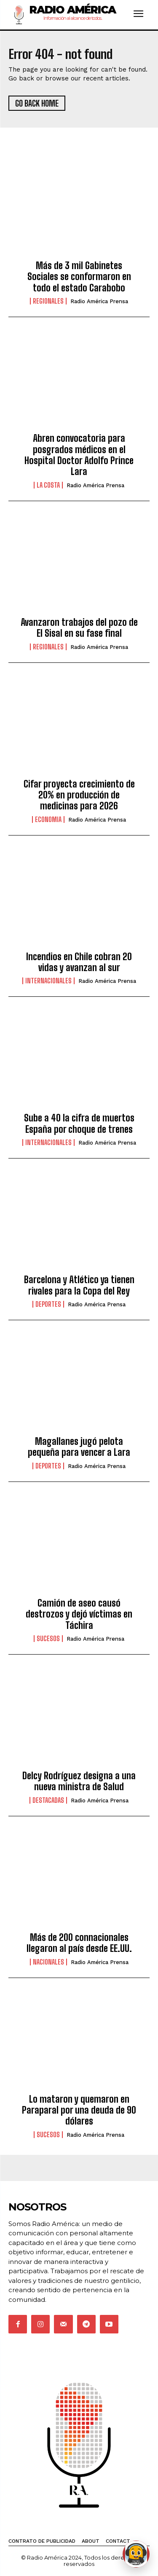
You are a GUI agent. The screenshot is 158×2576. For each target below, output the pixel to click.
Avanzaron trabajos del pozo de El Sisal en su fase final (79, 628)
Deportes (48, 1304)
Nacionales (48, 1962)
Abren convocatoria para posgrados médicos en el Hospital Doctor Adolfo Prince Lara (79, 454)
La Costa (48, 485)
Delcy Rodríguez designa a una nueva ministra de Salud (79, 1781)
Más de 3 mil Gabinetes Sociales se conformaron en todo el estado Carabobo (79, 277)
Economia (48, 819)
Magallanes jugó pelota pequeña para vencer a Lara (79, 1447)
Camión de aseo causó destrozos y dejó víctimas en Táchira (79, 1614)
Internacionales (48, 980)
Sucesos (48, 1638)
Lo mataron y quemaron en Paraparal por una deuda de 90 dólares (79, 2110)
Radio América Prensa (99, 301)
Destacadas (48, 1800)
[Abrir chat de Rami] (136, 2554)
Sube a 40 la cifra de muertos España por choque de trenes (79, 1123)
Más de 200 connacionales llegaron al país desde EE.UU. (79, 1943)
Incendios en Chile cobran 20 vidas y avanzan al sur (79, 962)
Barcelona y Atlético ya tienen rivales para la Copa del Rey (79, 1285)
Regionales (48, 301)
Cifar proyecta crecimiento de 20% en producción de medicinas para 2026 (79, 795)
